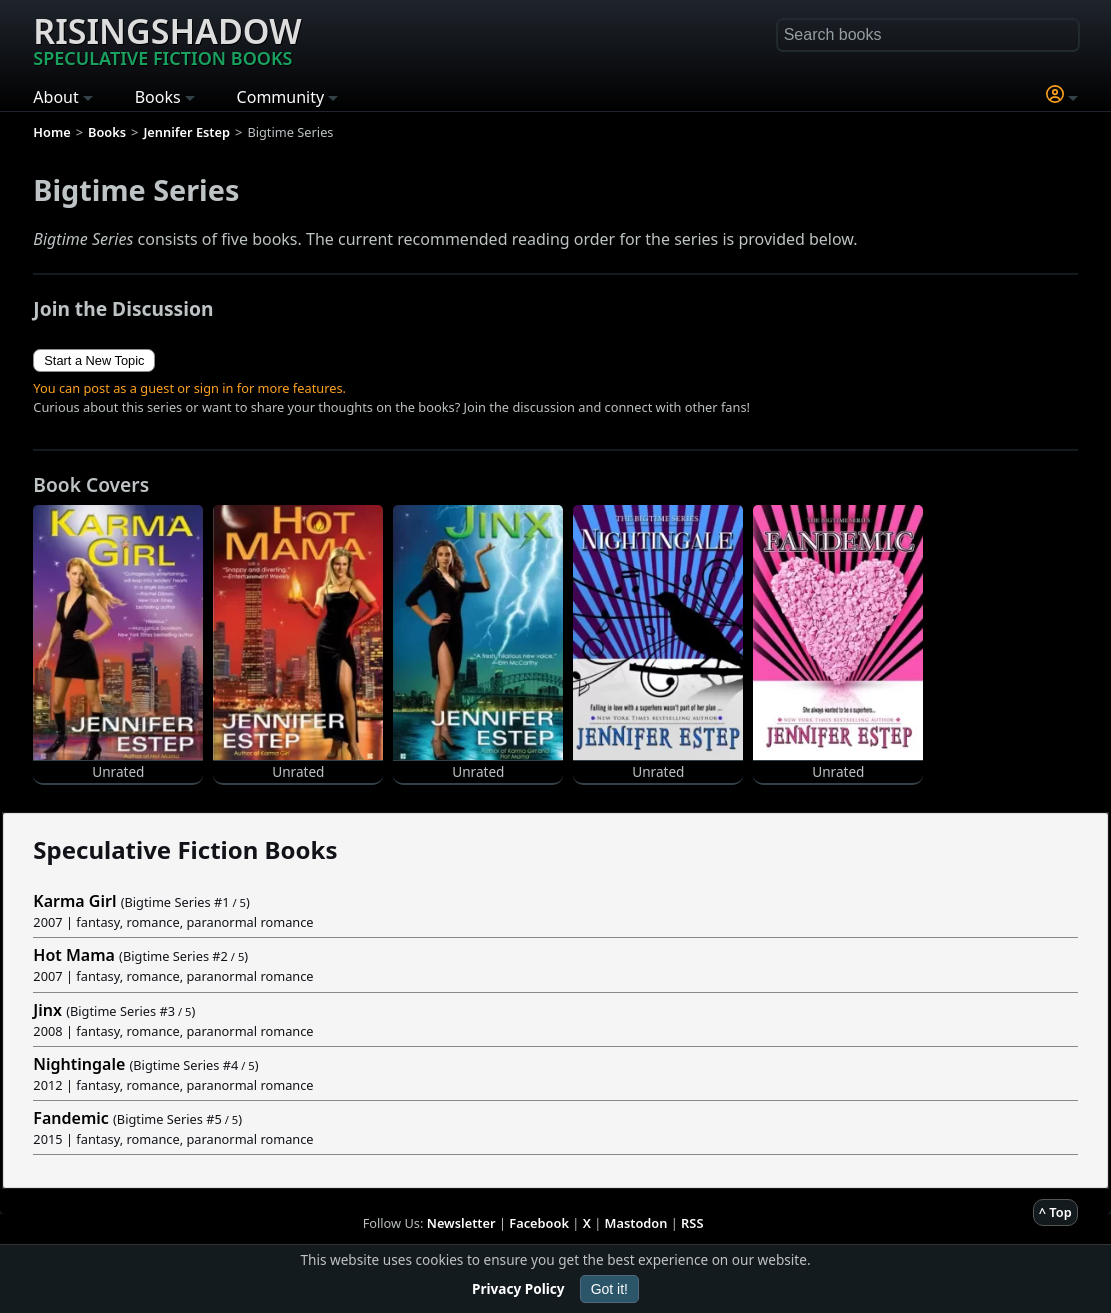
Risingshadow (167, 39)
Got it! (609, 1289)
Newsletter (461, 1223)
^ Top (1055, 1212)
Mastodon (636, 1223)
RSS (692, 1223)
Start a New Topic (94, 360)
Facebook (539, 1223)
